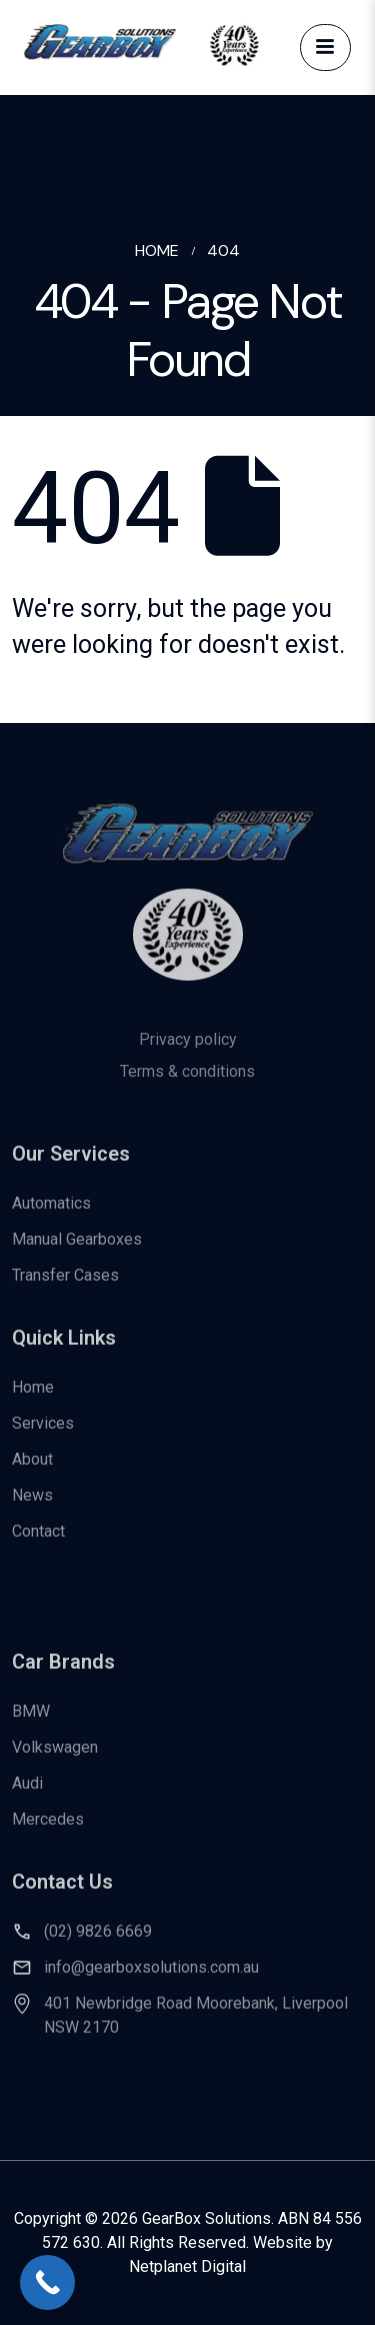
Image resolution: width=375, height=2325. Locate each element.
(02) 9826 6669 (98, 1942)
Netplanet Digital (187, 2266)
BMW (31, 1722)
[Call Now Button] (47, 2282)
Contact (38, 1541)
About (32, 1469)
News (32, 1505)
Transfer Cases (65, 1285)
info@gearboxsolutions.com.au (151, 1978)
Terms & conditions (187, 1086)
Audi (27, 1794)
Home (33, 1397)
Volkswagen (55, 1758)
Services (43, 1433)
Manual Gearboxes (77, 1249)
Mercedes (48, 1830)
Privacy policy (188, 1054)
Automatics (51, 1213)
